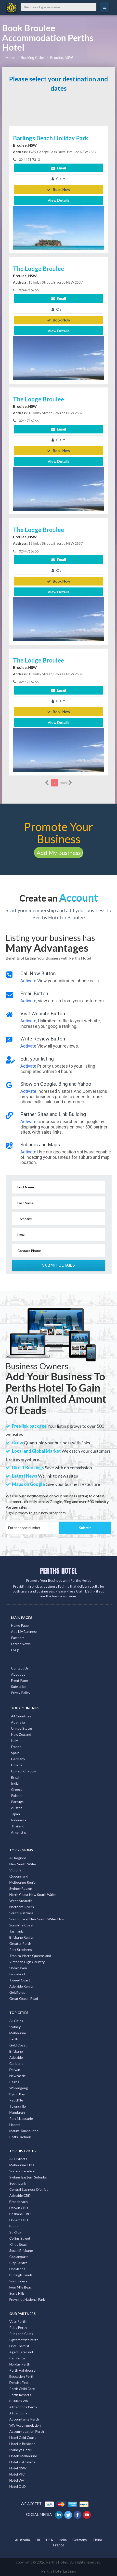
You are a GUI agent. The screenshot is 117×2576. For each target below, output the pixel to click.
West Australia (20, 1901)
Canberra (16, 2063)
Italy (14, 1740)
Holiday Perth (19, 2364)
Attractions (18, 2413)
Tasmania (16, 1931)
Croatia (16, 1765)
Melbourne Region (23, 1882)
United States (22, 1728)
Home (10, 57)
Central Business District (28, 2189)
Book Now (58, 189)
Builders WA (18, 2401)
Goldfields (17, 1992)
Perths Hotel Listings (58, 2571)
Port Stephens (20, 1949)
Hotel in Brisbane (22, 2444)
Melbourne (17, 2033)
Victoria (15, 1870)
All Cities (16, 2021)
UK (38, 2540)
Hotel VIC (17, 2474)
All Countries (21, 1716)
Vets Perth (17, 2321)
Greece (17, 1789)
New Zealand (21, 1734)
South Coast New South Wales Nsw (36, 1919)
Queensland (18, 1876)
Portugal (17, 1802)
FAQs (15, 1650)
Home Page (20, 1625)
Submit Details (58, 1265)
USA (49, 2540)
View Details (58, 200)
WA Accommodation (25, 2425)
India (15, 1783)
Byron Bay (17, 2094)
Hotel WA (16, 2480)
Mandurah (17, 2112)
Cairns (14, 2082)
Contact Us (20, 1668)
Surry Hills (17, 2293)
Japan (15, 1814)
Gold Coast (18, 2045)
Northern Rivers (21, 1907)
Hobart (14, 2125)
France (16, 1747)
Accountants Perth (24, 2419)
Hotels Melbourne (23, 2456)
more (66, 783)
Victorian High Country (27, 1962)
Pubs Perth (18, 2327)
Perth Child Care (22, 2389)
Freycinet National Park (27, 2299)
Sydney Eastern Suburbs (28, 2177)
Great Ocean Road (23, 1998)
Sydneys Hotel (20, 2450)
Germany (18, 1759)
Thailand (17, 1826)
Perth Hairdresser (23, 2370)
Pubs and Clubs (21, 2334)
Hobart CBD (18, 2220)
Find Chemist (19, 2346)
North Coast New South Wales (32, 1894)
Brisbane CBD (20, 2214)
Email (58, 168)
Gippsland (17, 1974)
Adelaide (16, 2057)
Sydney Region (20, 1888)
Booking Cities (33, 57)
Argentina (18, 1832)
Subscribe (18, 1686)
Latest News (21, 1644)
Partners (18, 1638)
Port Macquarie (21, 2118)
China (97, 2540)
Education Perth (21, 2376)
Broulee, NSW (61, 57)
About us (18, 1674)
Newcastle (17, 2076)
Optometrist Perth (24, 2340)
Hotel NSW (17, 2468)
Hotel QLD (17, 2486)
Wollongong (18, 2088)
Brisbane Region (21, 1937)
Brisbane (16, 2051)
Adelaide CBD (20, 2195)
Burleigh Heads (21, 2275)
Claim (58, 179)
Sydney (15, 2027)
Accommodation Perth (26, 2431)
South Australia (21, 1913)
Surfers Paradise (22, 2171)
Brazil (15, 1777)
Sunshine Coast (21, 1925)
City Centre (18, 2263)
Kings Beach (18, 2244)
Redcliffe (16, 2100)
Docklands (17, 2269)
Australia (18, 1722)
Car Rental (17, 2358)
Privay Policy (20, 1693)
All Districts (18, 2159)
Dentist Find (18, 2382)
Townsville (17, 2106)
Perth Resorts (20, 2395)
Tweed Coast (19, 1980)
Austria (16, 1808)
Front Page (19, 1680)
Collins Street (19, 2238)
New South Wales (23, 1864)
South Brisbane (21, 2250)
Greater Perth (20, 1943)
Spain (15, 1753)
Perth (13, 2039)
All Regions (17, 1858)
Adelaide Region (21, 1986)
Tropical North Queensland (30, 1956)
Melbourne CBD (21, 2165)
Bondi (13, 2226)
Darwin (14, 2069)
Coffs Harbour (20, 2137)
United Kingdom (23, 1771)
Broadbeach (18, 2202)
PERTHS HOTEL (58, 1571)
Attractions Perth (23, 2407)
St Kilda (15, 2232)
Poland (16, 1795)
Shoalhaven (18, 1968)
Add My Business (59, 852)
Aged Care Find (21, 2352)
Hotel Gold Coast (22, 2437)
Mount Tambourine (24, 2131)
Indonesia (18, 1820)
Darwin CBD (18, 2208)
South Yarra (18, 2281)
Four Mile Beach (21, 2287)
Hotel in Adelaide (22, 2462)
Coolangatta (18, 2257)
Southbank (17, 2183)
